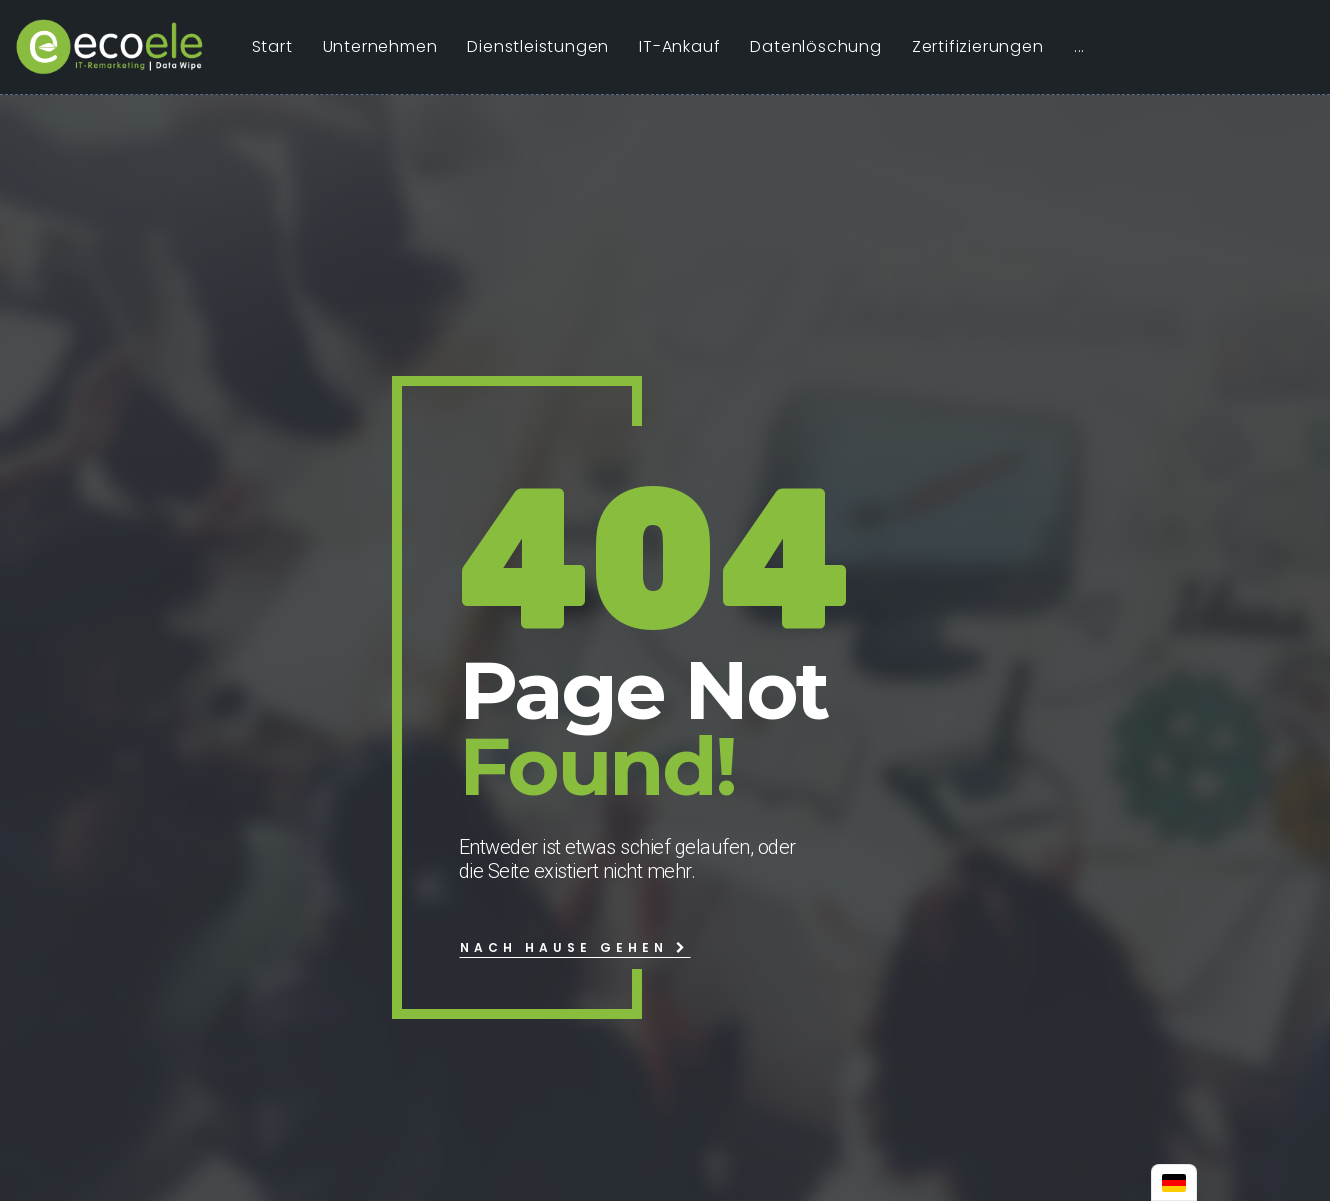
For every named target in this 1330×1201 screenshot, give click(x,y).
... (1079, 46)
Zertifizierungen (978, 46)
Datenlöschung (815, 46)
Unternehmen (380, 46)
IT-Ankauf (679, 46)
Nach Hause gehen (575, 947)
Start (272, 46)
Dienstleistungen (538, 46)
